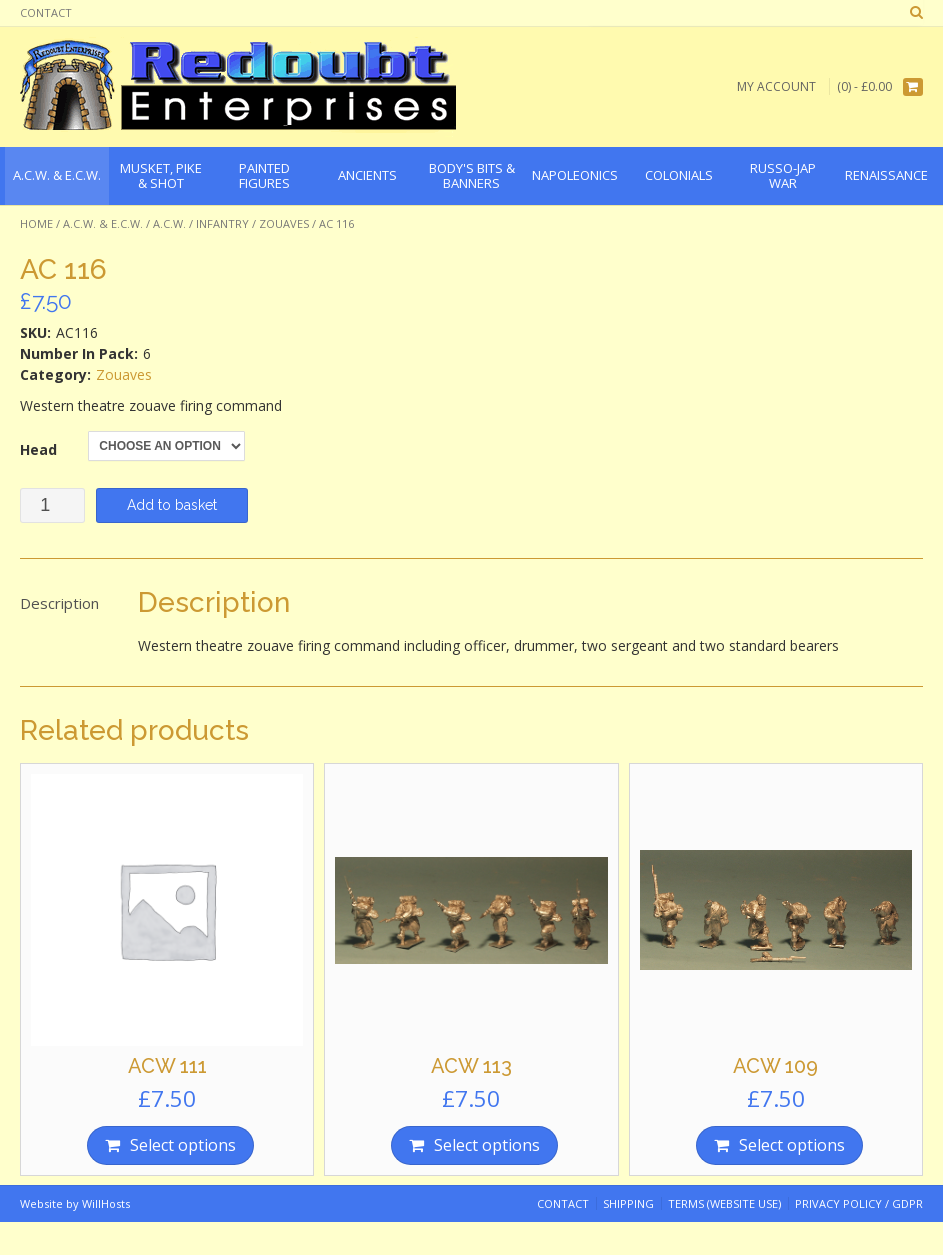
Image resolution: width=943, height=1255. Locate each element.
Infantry (222, 223)
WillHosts (106, 1203)
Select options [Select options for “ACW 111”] (183, 1145)
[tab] (59, 604)
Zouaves (284, 223)
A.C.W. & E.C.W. (103, 223)
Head (38, 449)
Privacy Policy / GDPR (859, 1203)
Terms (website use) (724, 1203)
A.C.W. (169, 223)
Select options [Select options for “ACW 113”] (487, 1145)
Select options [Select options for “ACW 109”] (792, 1145)
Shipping (628, 1203)
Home (36, 223)
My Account (776, 86)
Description (59, 603)
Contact (46, 12)
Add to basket (172, 505)
